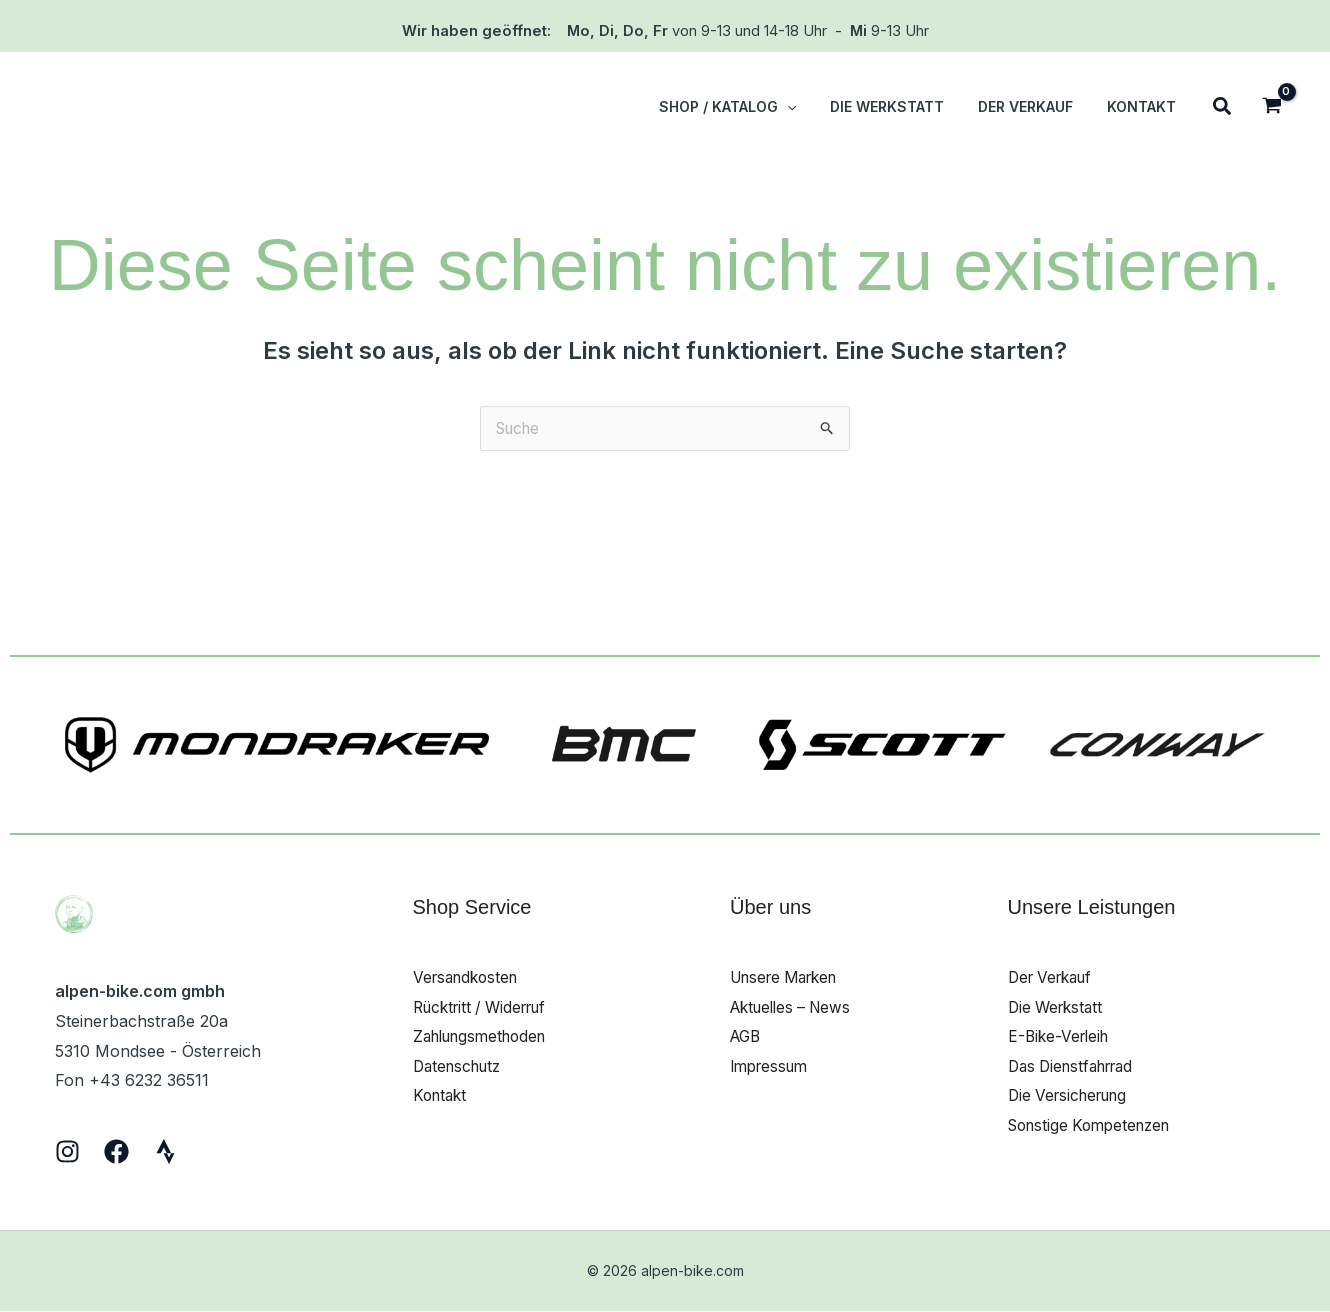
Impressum (772, 1067)
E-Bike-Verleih (1061, 1038)
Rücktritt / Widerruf (486, 1008)
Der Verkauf (1054, 978)
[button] (808, 107)
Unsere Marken (790, 978)
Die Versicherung (1073, 1097)
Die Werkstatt (1058, 1008)
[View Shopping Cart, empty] (1271, 107)
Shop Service (472, 908)
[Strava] (165, 1152)
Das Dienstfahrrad (1077, 1067)
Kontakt (442, 1097)
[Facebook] (116, 1152)
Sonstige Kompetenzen (1095, 1127)
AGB (747, 1038)
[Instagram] (67, 1152)
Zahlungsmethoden (486, 1038)
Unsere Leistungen (1092, 908)
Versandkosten (469, 978)
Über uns (770, 908)
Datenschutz (461, 1067)
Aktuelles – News (795, 1008)
